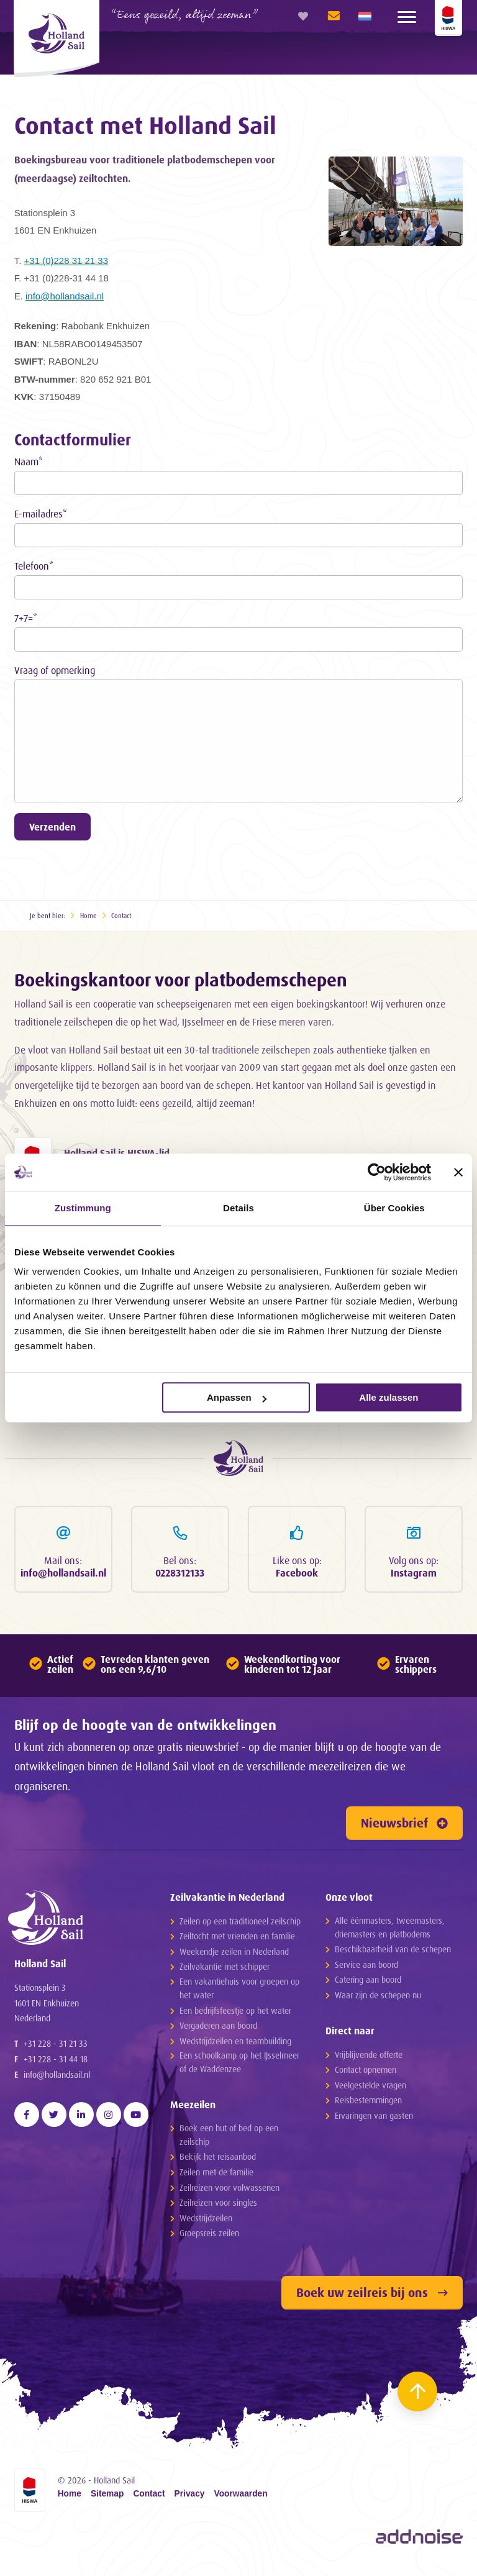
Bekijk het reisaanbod (217, 2160)
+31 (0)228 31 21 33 (66, 260)
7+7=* (25, 618)
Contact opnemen (365, 2073)
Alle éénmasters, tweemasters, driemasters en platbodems (390, 1930)
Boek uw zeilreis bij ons (372, 2296)
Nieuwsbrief (404, 1826)
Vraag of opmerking (54, 670)
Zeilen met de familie (216, 2175)
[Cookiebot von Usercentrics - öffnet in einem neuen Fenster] (376, 1172)
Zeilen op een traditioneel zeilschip (240, 1924)
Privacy (190, 2497)
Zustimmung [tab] (83, 1208)
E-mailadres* (40, 513)
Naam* (28, 461)
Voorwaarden (241, 2497)
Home (88, 915)
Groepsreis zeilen (209, 2236)
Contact (121, 915)
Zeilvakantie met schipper (224, 1970)
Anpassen (236, 1397)
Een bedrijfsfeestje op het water (235, 2013)
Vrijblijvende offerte (368, 2057)
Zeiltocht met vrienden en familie (237, 1939)
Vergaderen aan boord (218, 2029)
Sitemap (107, 2497)
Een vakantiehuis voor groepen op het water (239, 1992)
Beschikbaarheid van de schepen (393, 1952)
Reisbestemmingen (368, 2103)
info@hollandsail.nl (64, 296)
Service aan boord (366, 1968)
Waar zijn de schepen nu (378, 1998)
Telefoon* (33, 566)
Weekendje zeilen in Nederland (234, 1955)
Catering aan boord (368, 1983)
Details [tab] (238, 1208)
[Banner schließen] (458, 1172)
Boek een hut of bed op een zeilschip (228, 2138)
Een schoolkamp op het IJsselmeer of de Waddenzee (239, 2066)
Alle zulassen (388, 1397)
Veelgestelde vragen (370, 2088)
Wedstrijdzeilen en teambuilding (235, 2044)
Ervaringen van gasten (374, 2119)
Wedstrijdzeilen (205, 2221)
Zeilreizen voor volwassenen (229, 2190)
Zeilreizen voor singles (218, 2206)
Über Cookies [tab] (394, 1208)
